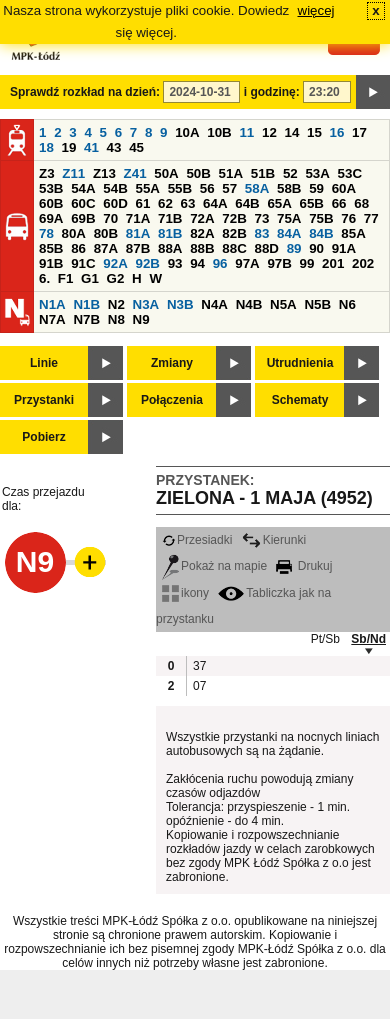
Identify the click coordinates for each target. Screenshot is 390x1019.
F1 (66, 278)
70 (110, 218)
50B (198, 173)
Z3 (47, 173)
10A (187, 132)
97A (247, 263)
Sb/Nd (368, 639)
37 (199, 666)
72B (234, 218)
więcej (316, 10)
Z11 (73, 173)
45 (136, 147)
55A (147, 188)
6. (44, 278)
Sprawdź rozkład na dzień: (85, 92)
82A (202, 233)
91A (344, 248)
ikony (185, 593)
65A (279, 203)
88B (202, 248)
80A (74, 233)
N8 (116, 319)
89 (294, 248)
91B (51, 263)
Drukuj (304, 566)
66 (339, 203)
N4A (214, 304)
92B (147, 263)
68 (361, 203)
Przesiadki (197, 540)
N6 (347, 304)
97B (279, 263)
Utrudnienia (300, 363)
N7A (52, 319)
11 (246, 132)
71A (138, 218)
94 (197, 263)
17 (359, 132)
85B (51, 248)
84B (321, 233)
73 (261, 218)
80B (106, 233)
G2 (116, 278)
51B (263, 173)
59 (316, 188)
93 (175, 263)
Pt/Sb (325, 639)
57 (229, 188)
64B (247, 203)
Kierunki (274, 540)
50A (166, 173)
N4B (249, 304)
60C (83, 203)
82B (234, 233)
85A (353, 233)
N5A (283, 304)
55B (180, 188)
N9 (141, 319)
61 (142, 203)
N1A (52, 304)
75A (289, 218)
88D (266, 248)
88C (234, 248)
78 (46, 233)
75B (321, 218)
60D (115, 203)
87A (106, 248)
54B (115, 188)
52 (290, 173)
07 (199, 686)
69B (83, 218)
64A (215, 203)
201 (333, 263)
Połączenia (172, 400)
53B (51, 188)
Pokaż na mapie (214, 566)
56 (207, 188)
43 (114, 147)
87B (138, 248)
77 (371, 218)
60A (344, 188)
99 (307, 263)
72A (202, 218)
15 (314, 132)
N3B (180, 304)
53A (317, 173)
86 (78, 248)
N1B (86, 304)
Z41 (135, 173)
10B (219, 132)
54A (83, 188)
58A (257, 188)
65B (312, 203)
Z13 (104, 173)
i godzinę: (272, 92)
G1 (90, 278)
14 (292, 132)
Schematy (300, 400)
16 (337, 132)
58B (289, 188)
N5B (317, 304)
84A (289, 233)
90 (316, 248)
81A (138, 233)
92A (115, 263)
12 (269, 132)
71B (170, 218)
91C (83, 263)
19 (69, 147)
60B (51, 203)
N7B (86, 319)
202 (363, 263)
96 (220, 263)
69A (51, 218)
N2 (116, 304)
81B (170, 233)
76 (348, 218)
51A (231, 173)
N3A (146, 304)
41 (91, 147)
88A (170, 248)
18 (46, 147)
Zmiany (172, 363)
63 (188, 203)
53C (350, 173)
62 (165, 203)
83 (261, 233)
